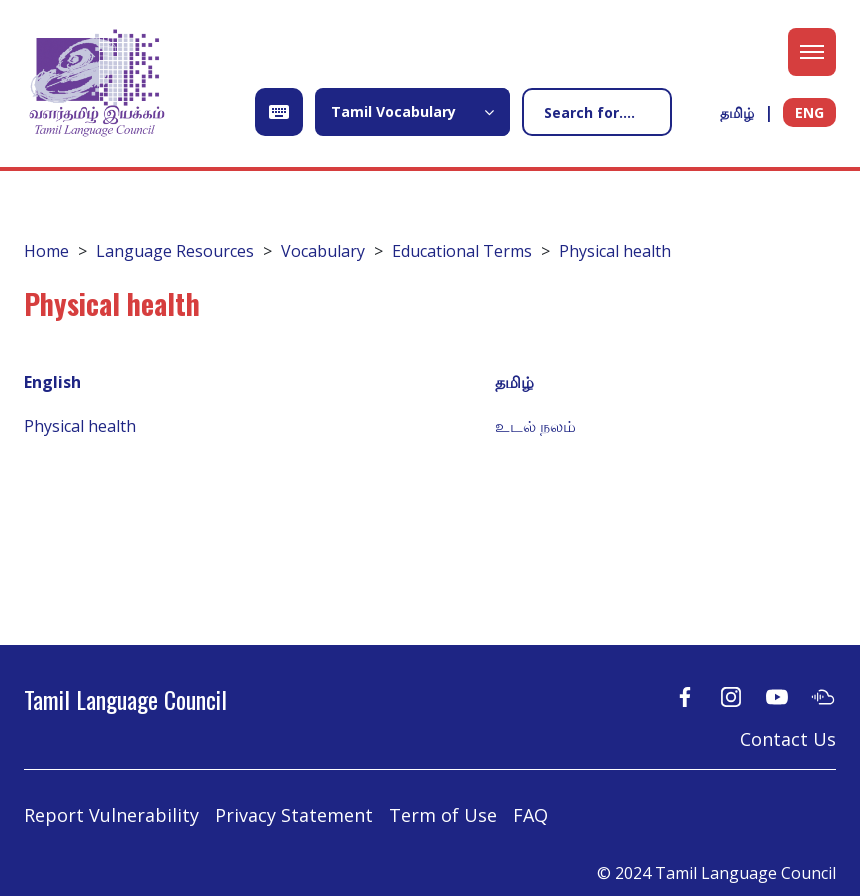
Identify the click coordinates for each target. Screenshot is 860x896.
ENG (809, 112)
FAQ (530, 815)
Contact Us (788, 739)
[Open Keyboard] (279, 112)
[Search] (597, 112)
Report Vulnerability (111, 815)
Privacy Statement (294, 815)
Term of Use (443, 815)
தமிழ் (737, 112)
